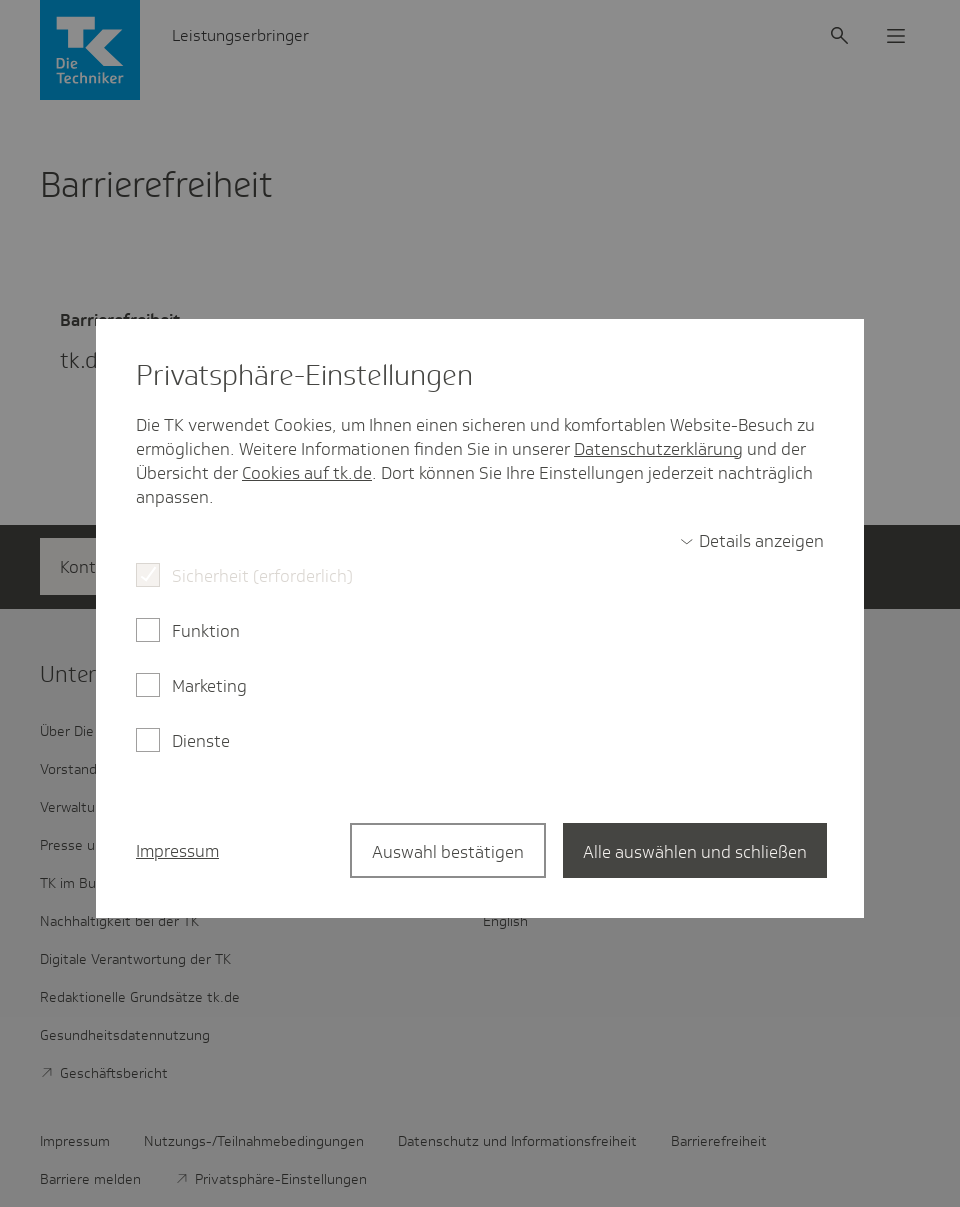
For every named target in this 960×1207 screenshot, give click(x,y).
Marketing (209, 686)
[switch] (752, 541)
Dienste (201, 741)
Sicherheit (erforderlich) (262, 576)
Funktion (206, 631)
